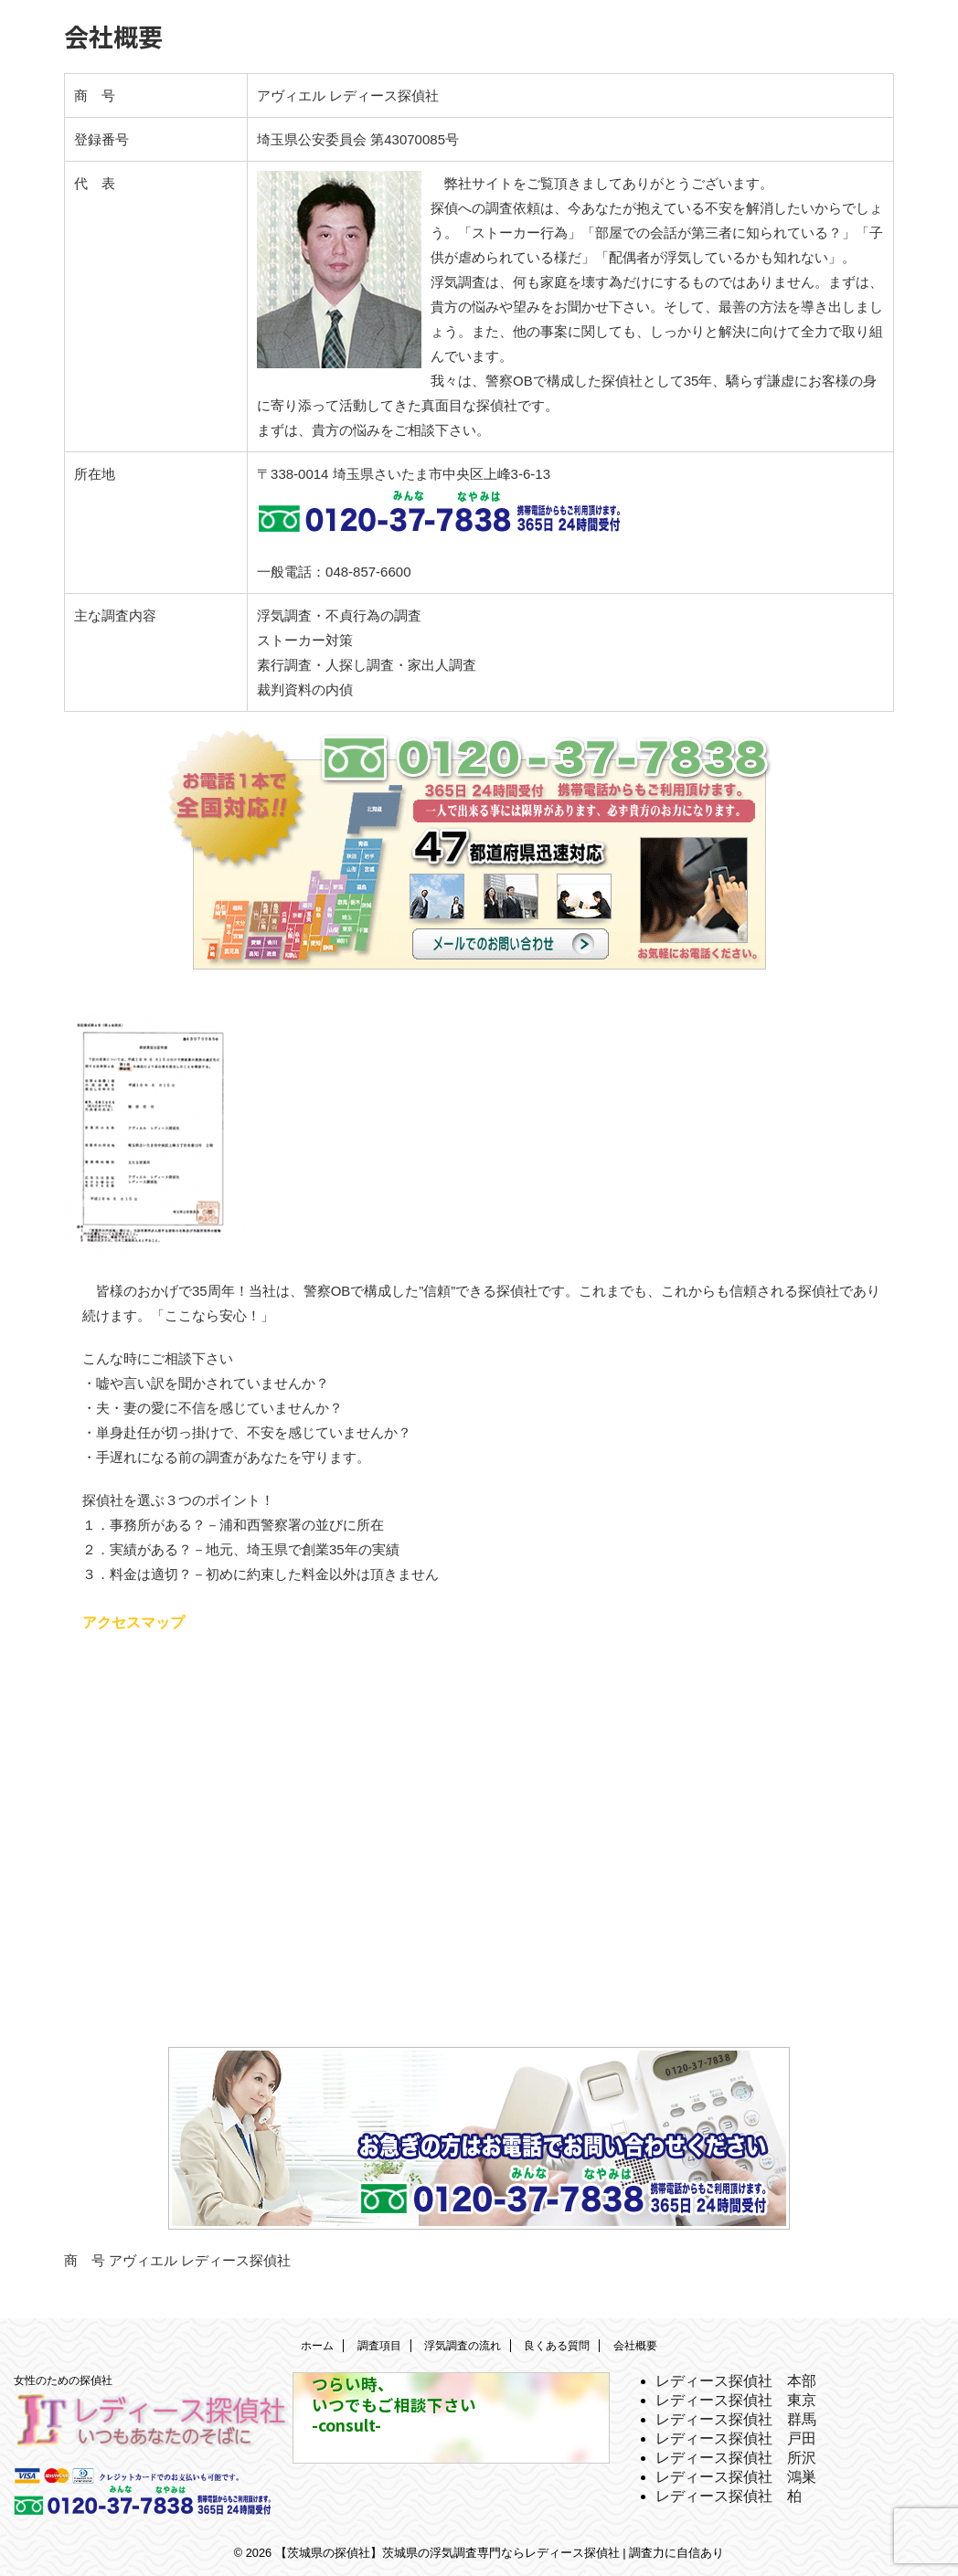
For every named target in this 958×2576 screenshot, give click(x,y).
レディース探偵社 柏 (728, 2493)
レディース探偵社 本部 (735, 2378)
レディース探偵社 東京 (735, 2397)
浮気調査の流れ (462, 2343)
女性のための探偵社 (63, 2377)
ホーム (317, 2343)
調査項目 (379, 2343)
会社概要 (635, 2343)
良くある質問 (557, 2343)
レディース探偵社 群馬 (735, 2416)
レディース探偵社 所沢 (735, 2455)
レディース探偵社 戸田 (735, 2435)
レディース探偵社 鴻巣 (735, 2474)
